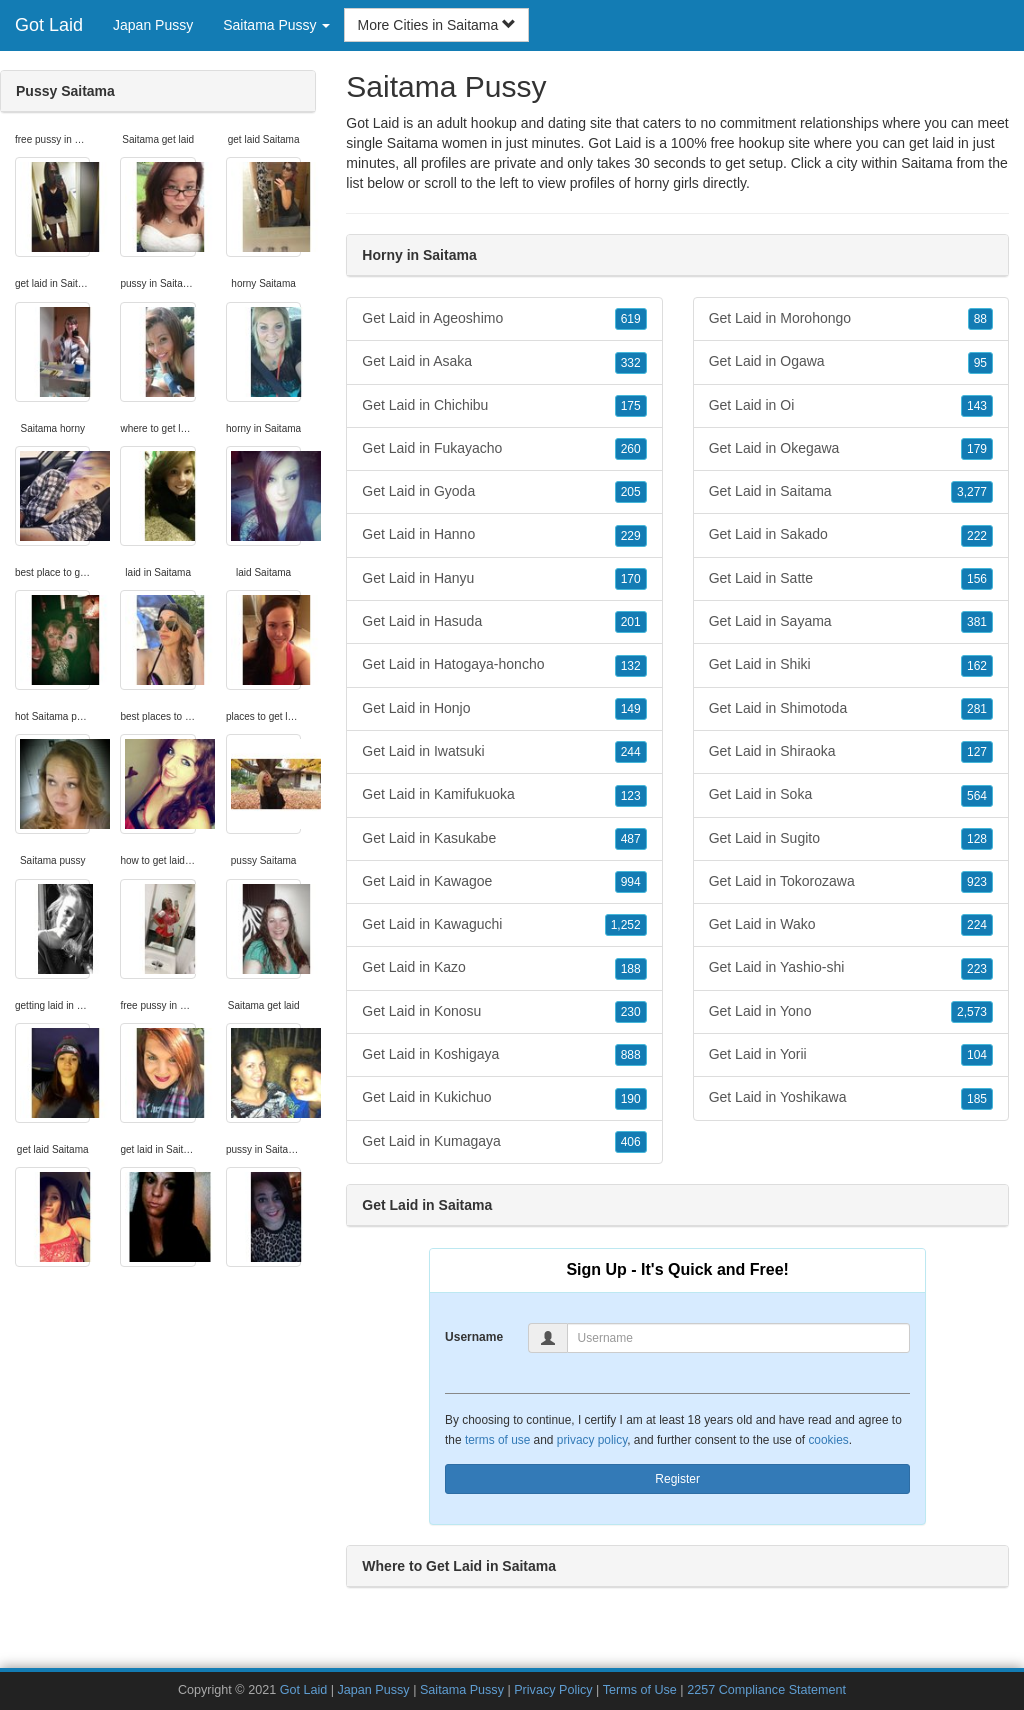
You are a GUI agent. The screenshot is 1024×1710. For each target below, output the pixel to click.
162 (977, 666)
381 (977, 622)
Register (677, 1479)
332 (631, 363)
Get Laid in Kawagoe (504, 882)
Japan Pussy (153, 25)
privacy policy (592, 1440)
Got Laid (49, 25)
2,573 (972, 1012)
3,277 (972, 492)
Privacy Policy (553, 1690)
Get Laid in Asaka (504, 362)
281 (977, 709)
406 (631, 1142)
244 (631, 752)
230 (631, 1012)
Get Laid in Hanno (504, 535)
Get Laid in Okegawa (851, 449)
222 (977, 536)
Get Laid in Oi (851, 406)
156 (977, 579)
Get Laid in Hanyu (504, 579)
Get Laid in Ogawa (851, 362)
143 (977, 406)
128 (977, 839)
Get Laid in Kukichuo (504, 1098)
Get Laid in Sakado (851, 535)
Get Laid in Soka (851, 795)
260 (631, 449)
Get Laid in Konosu (504, 1012)
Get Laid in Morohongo (851, 319)
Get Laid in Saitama (851, 492)
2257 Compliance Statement (766, 1690)
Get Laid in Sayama (851, 622)
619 (631, 319)
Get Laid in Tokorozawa (851, 882)
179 (977, 449)
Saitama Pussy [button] (276, 25)
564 (977, 796)
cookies (828, 1440)
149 (631, 709)
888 (631, 1055)
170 (631, 579)
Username (474, 1337)
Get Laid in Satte (851, 579)
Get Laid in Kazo (504, 968)
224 (977, 925)
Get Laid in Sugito (851, 839)
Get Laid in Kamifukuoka (504, 795)
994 (631, 882)
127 (977, 752)
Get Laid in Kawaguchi (504, 925)
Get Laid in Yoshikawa (851, 1098)
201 (631, 622)
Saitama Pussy (462, 1690)
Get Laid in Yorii (851, 1055)
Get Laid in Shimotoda (851, 709)
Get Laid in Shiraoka (851, 752)
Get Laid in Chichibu (504, 406)
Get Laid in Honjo (504, 709)
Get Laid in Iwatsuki (504, 752)
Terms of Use (640, 1690)
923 (977, 882)
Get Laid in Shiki (851, 665)
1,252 (626, 925)
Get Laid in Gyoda (504, 492)
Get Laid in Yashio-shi (851, 968)
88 (980, 319)
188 (631, 969)
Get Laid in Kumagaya (504, 1142)
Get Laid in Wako (851, 925)
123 (631, 796)
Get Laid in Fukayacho (504, 449)
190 (631, 1099)
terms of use (497, 1440)
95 (980, 363)
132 (631, 666)
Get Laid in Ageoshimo (504, 319)
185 (977, 1099)
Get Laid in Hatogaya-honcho (504, 665)
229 (631, 536)
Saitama (926, 163)
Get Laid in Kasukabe (504, 839)
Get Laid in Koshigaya (504, 1055)
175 (631, 406)
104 (977, 1055)
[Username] (739, 1338)
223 (977, 969)
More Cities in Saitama (436, 25)
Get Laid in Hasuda (504, 622)
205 (631, 492)
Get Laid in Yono (851, 1012)
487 (631, 839)
